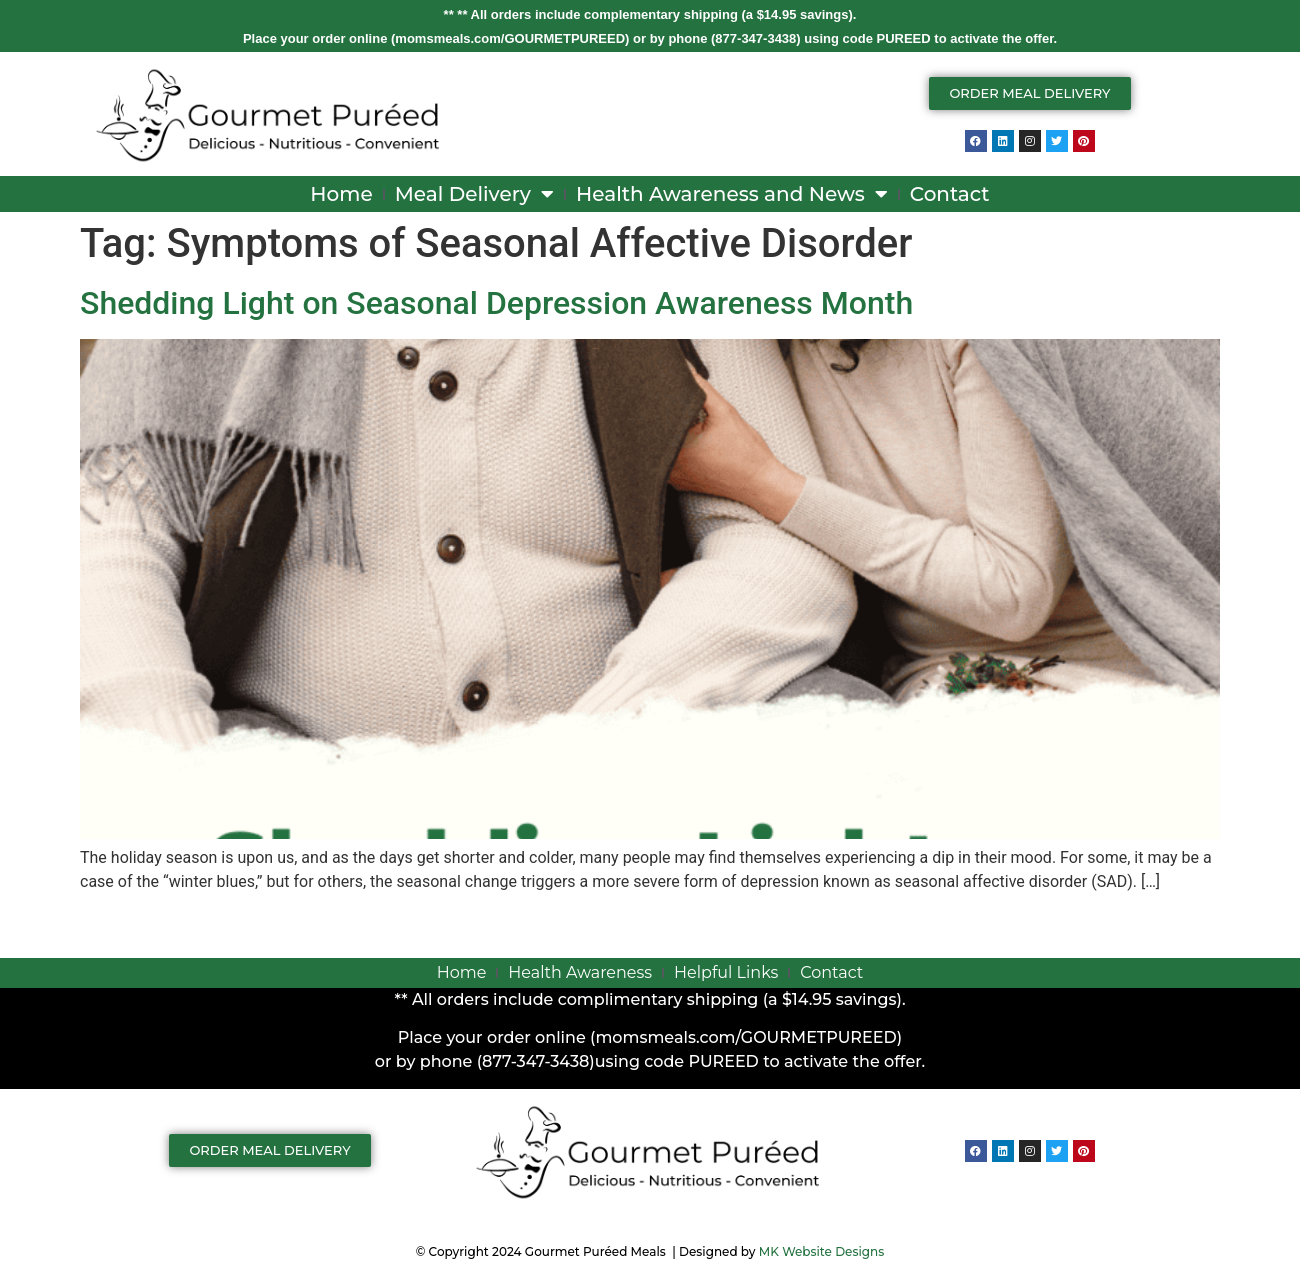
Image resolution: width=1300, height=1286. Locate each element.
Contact (950, 194)
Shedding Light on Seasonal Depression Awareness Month (496, 303)
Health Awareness (580, 972)
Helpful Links (726, 972)
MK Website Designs (821, 1251)
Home (341, 194)
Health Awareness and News (732, 194)
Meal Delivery (474, 194)
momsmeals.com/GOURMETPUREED (510, 38)
